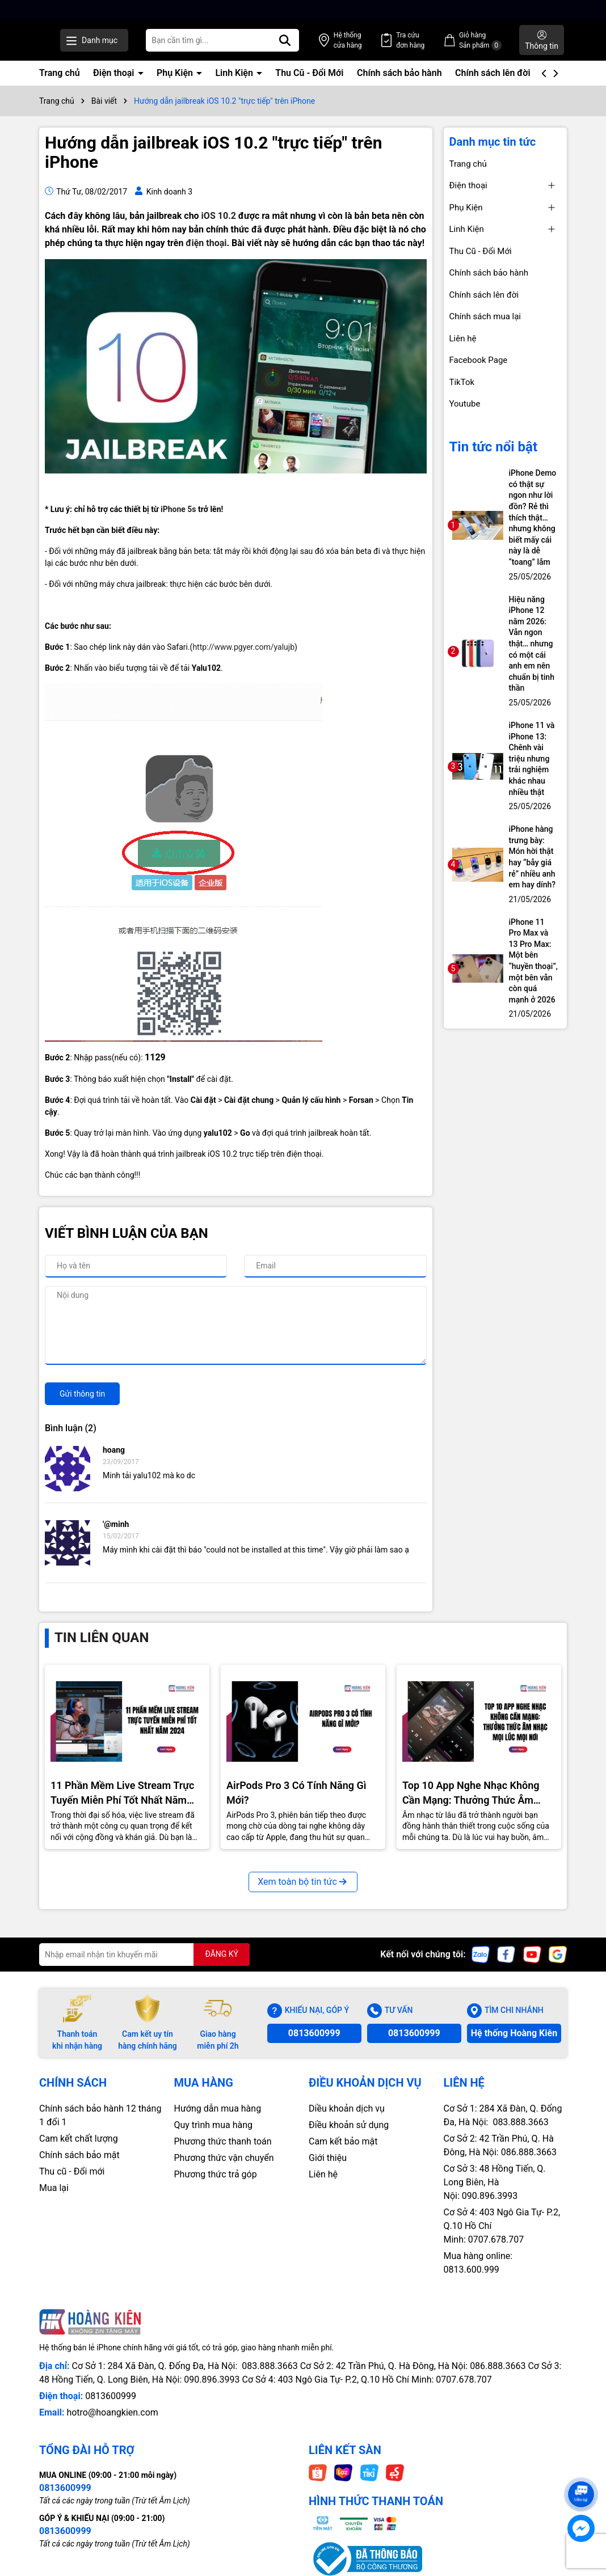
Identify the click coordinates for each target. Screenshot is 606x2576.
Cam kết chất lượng (78, 2138)
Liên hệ (463, 338)
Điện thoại (114, 72)
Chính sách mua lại (485, 316)
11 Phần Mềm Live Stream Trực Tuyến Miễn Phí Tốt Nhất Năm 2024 (123, 1793)
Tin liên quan (101, 1638)
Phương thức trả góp (215, 2174)
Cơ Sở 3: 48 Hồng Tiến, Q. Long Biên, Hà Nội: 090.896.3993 (495, 2182)
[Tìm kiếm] (331, 40)
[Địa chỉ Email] (144, 1954)
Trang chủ (59, 72)
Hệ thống (382, 40)
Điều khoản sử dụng (349, 2125)
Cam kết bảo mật (343, 2141)
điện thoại (206, 243)
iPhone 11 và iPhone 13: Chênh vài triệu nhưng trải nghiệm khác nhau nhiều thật (532, 759)
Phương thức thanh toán (223, 2141)
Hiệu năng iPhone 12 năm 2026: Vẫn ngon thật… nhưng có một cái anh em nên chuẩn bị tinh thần (531, 644)
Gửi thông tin (82, 1393)
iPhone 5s (178, 509)
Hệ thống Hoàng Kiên (514, 2033)
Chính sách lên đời (493, 72)
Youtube (465, 404)
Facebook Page (478, 360)
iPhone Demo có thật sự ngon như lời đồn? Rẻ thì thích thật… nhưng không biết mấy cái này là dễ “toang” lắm (533, 517)
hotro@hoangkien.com (112, 2412)
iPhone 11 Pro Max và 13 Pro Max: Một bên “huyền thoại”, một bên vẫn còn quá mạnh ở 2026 (533, 960)
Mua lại (54, 2187)
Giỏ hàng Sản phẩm (491, 40)
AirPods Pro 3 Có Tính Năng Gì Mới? (296, 1792)
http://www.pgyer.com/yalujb (243, 647)
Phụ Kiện (176, 72)
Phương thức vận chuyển (224, 2157)
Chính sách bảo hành (399, 72)
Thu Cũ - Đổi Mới (309, 72)
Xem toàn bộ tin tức (303, 1881)
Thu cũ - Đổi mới (72, 2171)
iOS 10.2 (218, 215)
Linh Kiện (235, 72)
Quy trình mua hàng (213, 2125)
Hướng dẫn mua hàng (218, 2108)
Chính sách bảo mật (79, 2155)
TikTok (462, 382)
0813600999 (314, 2033)
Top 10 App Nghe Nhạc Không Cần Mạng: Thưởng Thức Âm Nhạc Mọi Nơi (470, 1793)
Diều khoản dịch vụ (347, 2108)
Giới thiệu (328, 2157)
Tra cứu (433, 40)
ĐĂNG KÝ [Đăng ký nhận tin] (221, 1954)
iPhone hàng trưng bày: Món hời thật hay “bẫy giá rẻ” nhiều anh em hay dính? (532, 856)
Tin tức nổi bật (493, 447)
